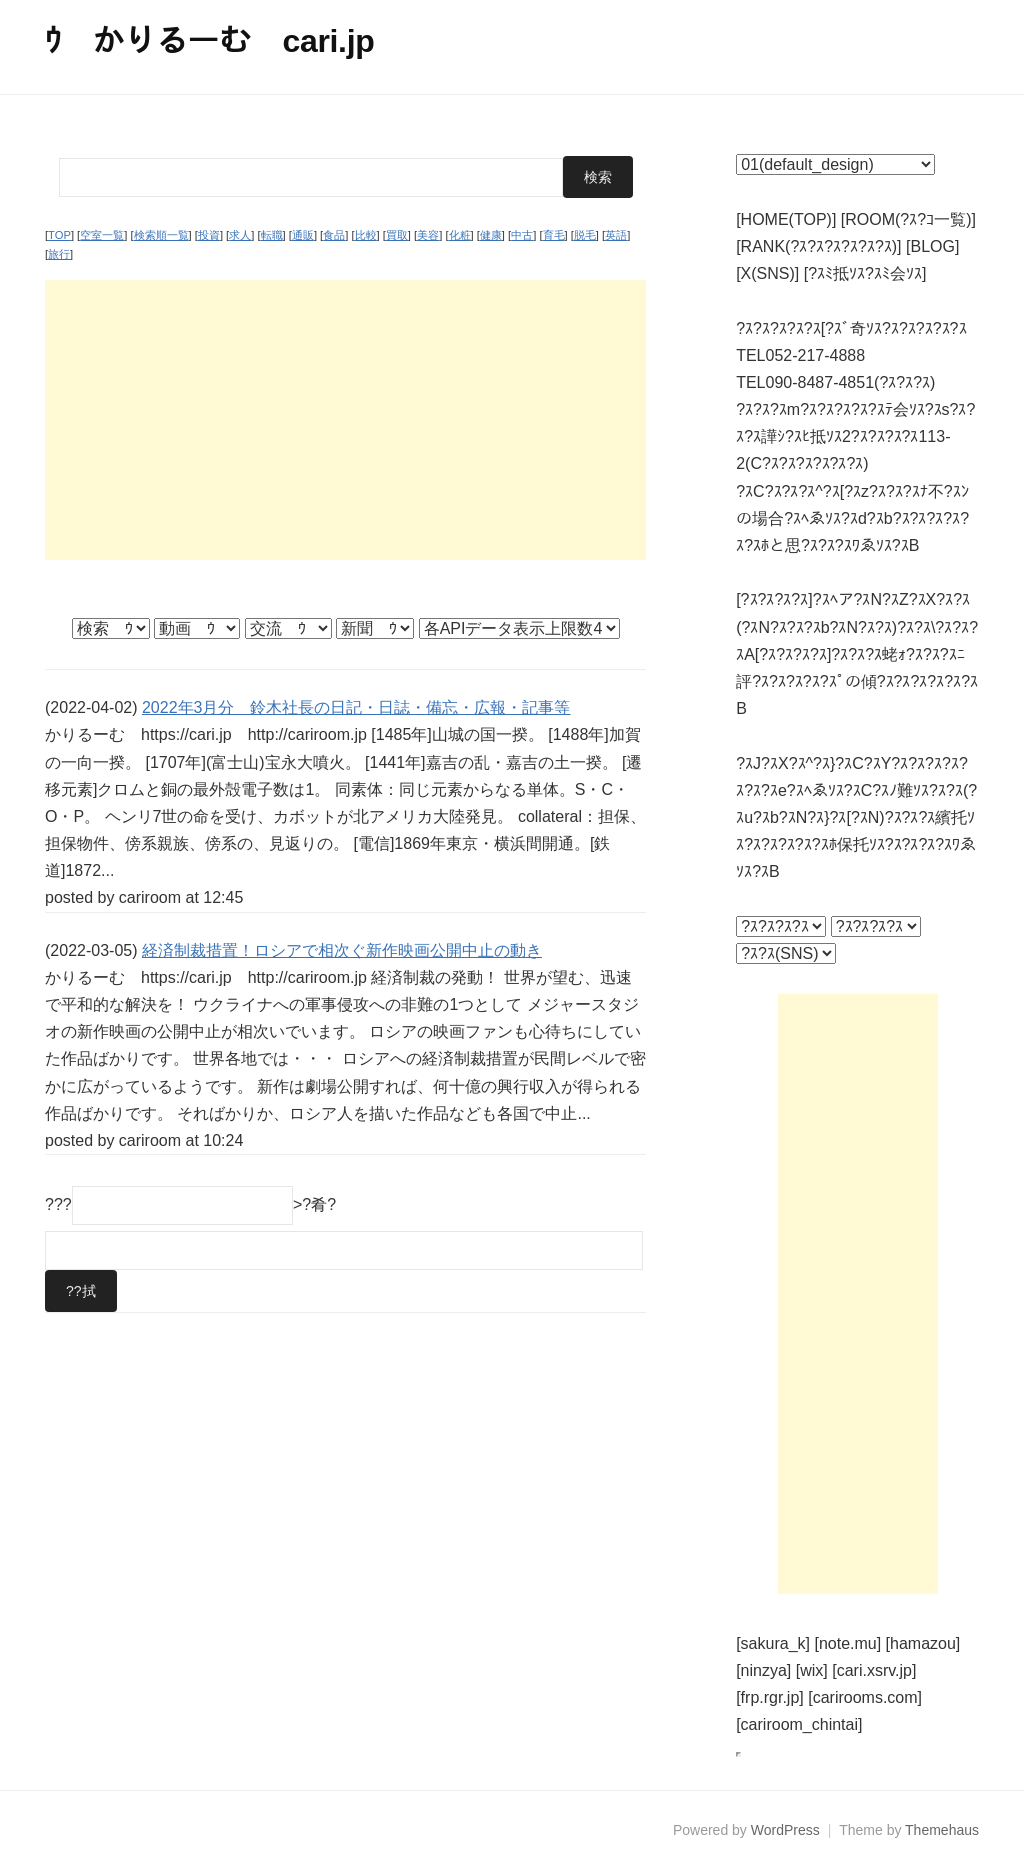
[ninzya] (763, 1670)
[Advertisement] (345, 420)
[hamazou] (923, 1643)
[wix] (812, 1670)
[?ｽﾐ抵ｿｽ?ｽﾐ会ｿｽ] (865, 273)
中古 (522, 235)
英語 (616, 235)
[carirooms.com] (865, 1697)
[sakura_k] (773, 1643)
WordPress (785, 1830)
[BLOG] (932, 246)
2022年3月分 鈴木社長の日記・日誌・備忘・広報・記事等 (356, 707)
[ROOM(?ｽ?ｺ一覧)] (908, 219)
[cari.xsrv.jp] (874, 1670)
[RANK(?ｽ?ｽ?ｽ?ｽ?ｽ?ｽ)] (818, 246)
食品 (334, 235)
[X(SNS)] (767, 273)
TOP (59, 235)
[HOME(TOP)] (786, 219)
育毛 (554, 235)
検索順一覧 (161, 235)
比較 (366, 235)
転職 (272, 235)
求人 (240, 235)
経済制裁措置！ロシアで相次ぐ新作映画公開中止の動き (342, 950)
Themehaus (942, 1830)
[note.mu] (847, 1643)
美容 (428, 235)
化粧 (460, 235)
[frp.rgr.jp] (770, 1697)
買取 (397, 235)
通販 (303, 235)
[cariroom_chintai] (799, 1724)
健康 (491, 235)
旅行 (59, 254)
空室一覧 (102, 235)
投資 (209, 235)
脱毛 (585, 235)
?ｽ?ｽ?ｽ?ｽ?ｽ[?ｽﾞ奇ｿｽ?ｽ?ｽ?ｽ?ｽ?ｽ (851, 328)
